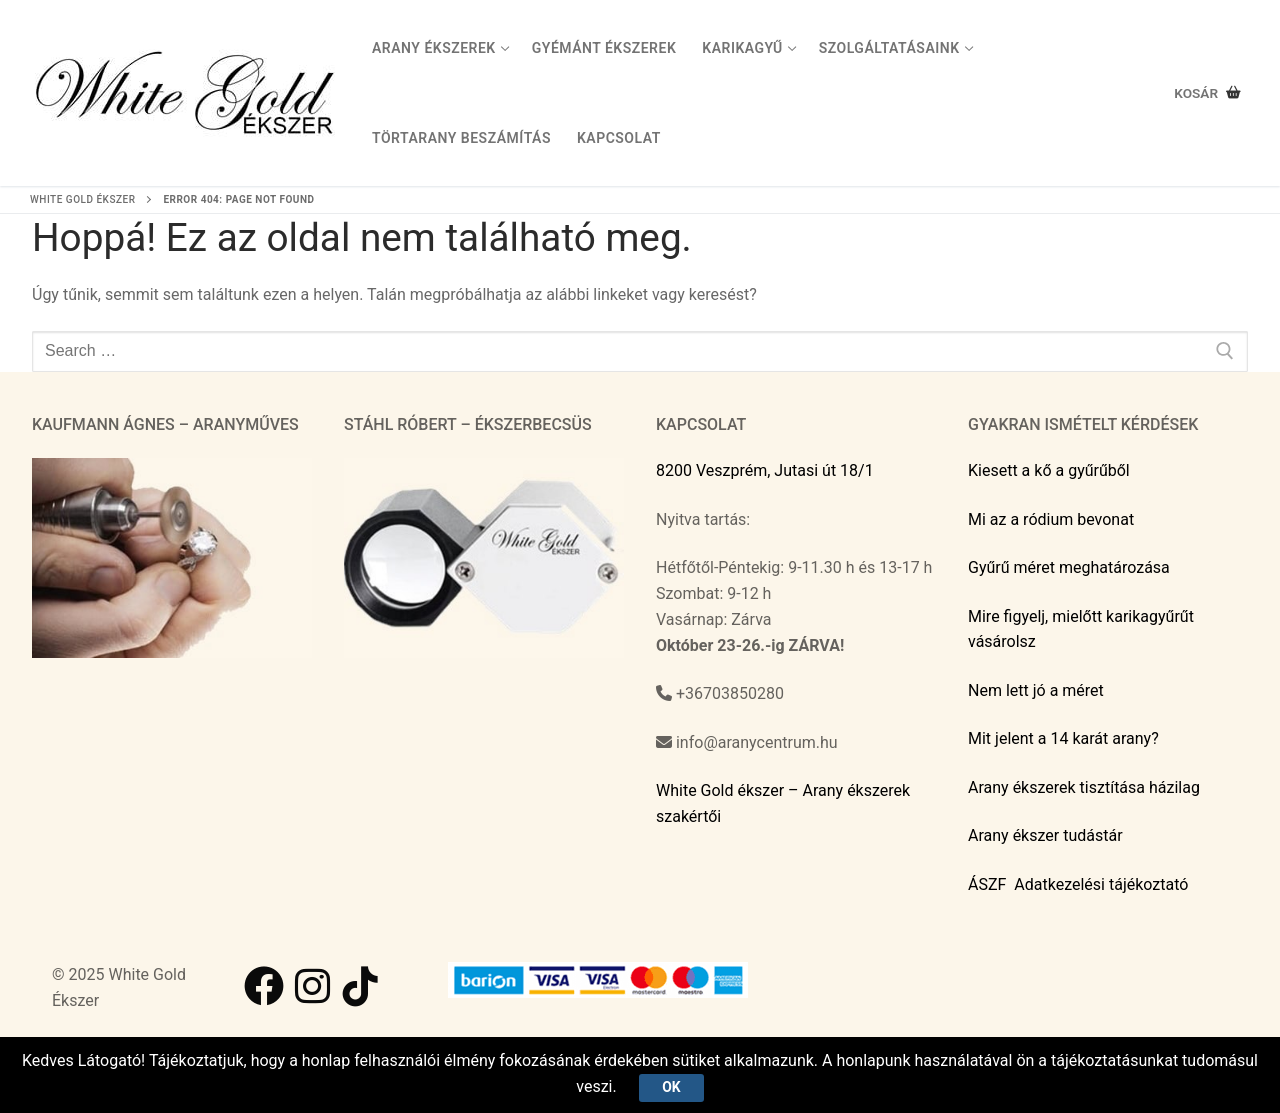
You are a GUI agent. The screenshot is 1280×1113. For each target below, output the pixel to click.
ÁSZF (987, 884)
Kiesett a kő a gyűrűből (1049, 470)
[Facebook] (264, 986)
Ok (671, 1087)
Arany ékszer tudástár (1045, 835)
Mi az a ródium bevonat (1051, 519)
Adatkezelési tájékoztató (1101, 884)
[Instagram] (312, 986)
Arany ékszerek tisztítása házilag (1084, 787)
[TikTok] (360, 986)
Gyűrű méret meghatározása (1069, 567)
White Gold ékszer (82, 199)
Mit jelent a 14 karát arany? (1063, 738)
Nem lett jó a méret (1036, 690)
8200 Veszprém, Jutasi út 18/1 (765, 470)
